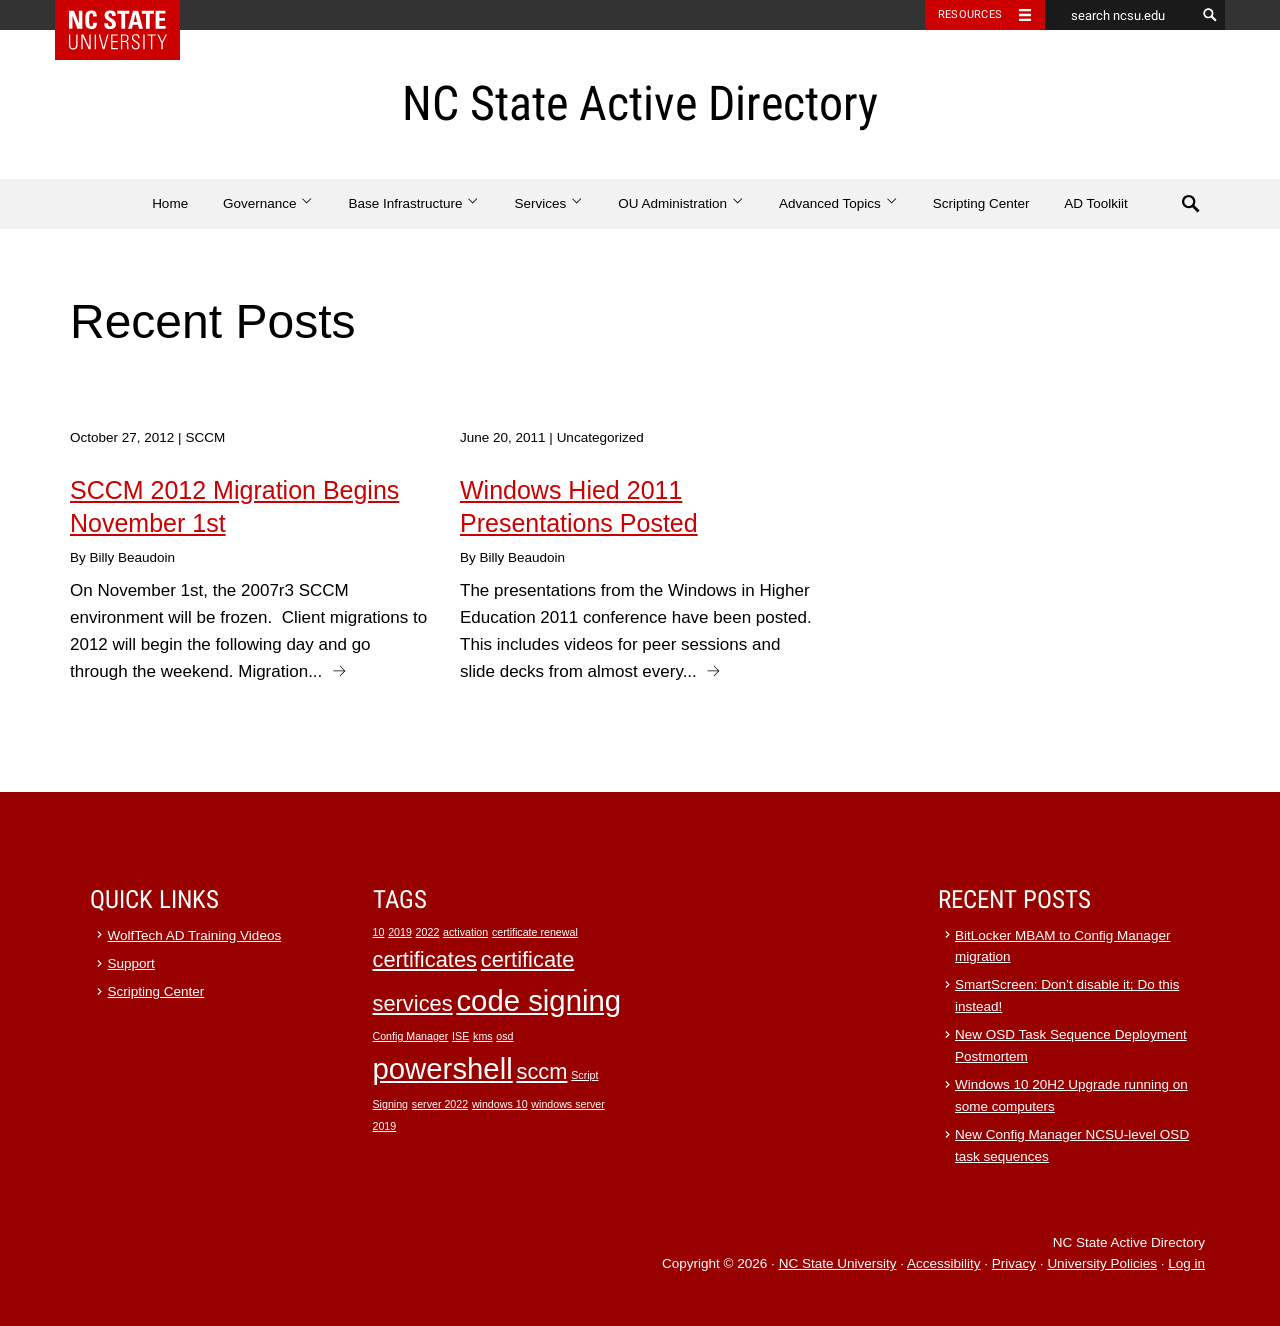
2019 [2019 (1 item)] (400, 932)
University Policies (1102, 1263)
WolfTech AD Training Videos (195, 935)
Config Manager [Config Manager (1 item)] (411, 1036)
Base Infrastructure (413, 203)
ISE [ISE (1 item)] (460, 1036)
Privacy (1014, 1263)
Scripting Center (981, 203)
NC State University (838, 1263)
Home (170, 203)
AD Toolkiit (1096, 203)
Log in (1186, 1263)
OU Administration (681, 203)
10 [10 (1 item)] (379, 932)
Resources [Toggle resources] (970, 14)
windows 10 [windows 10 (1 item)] (500, 1104)
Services (548, 203)
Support (131, 963)
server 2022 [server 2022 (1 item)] (440, 1104)
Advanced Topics (838, 203)
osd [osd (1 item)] (504, 1036)
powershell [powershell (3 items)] (443, 1068)
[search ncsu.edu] (1120, 15)
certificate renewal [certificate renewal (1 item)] (535, 932)
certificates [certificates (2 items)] (425, 959)
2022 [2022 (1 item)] (428, 932)
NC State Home (130, 15)
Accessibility (944, 1263)
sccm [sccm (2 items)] (541, 1071)
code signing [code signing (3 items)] (538, 1000)
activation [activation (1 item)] (465, 932)
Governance (268, 203)
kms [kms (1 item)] (483, 1036)
